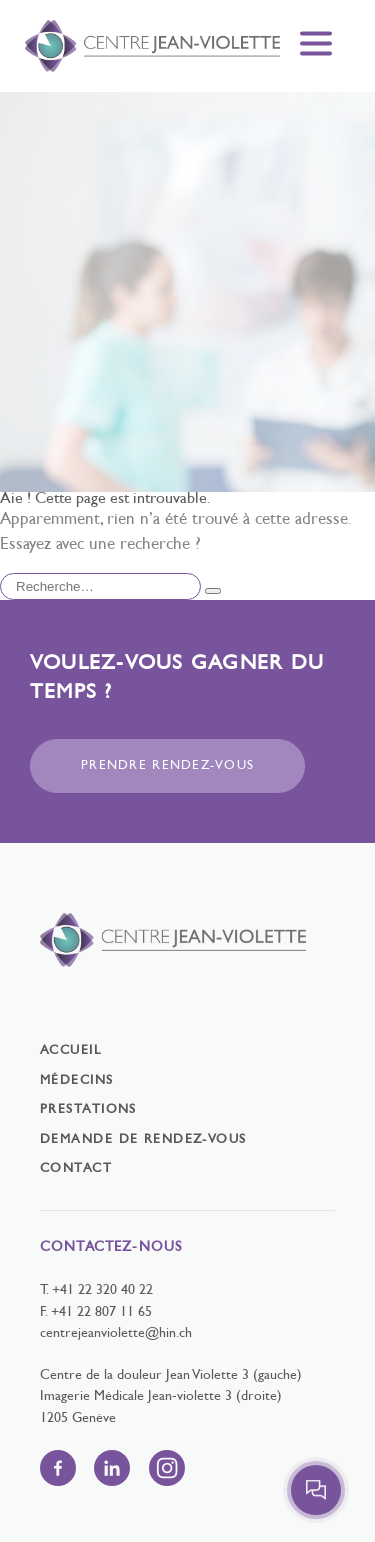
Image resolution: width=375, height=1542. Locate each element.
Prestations (88, 1110)
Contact (76, 1169)
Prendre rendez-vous (167, 766)
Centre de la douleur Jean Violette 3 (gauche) (171, 1375)
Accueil (70, 1051)
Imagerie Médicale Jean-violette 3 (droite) (161, 1396)
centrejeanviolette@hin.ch (116, 1333)
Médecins (77, 1081)
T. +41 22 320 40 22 (96, 1290)
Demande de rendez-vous (143, 1140)
